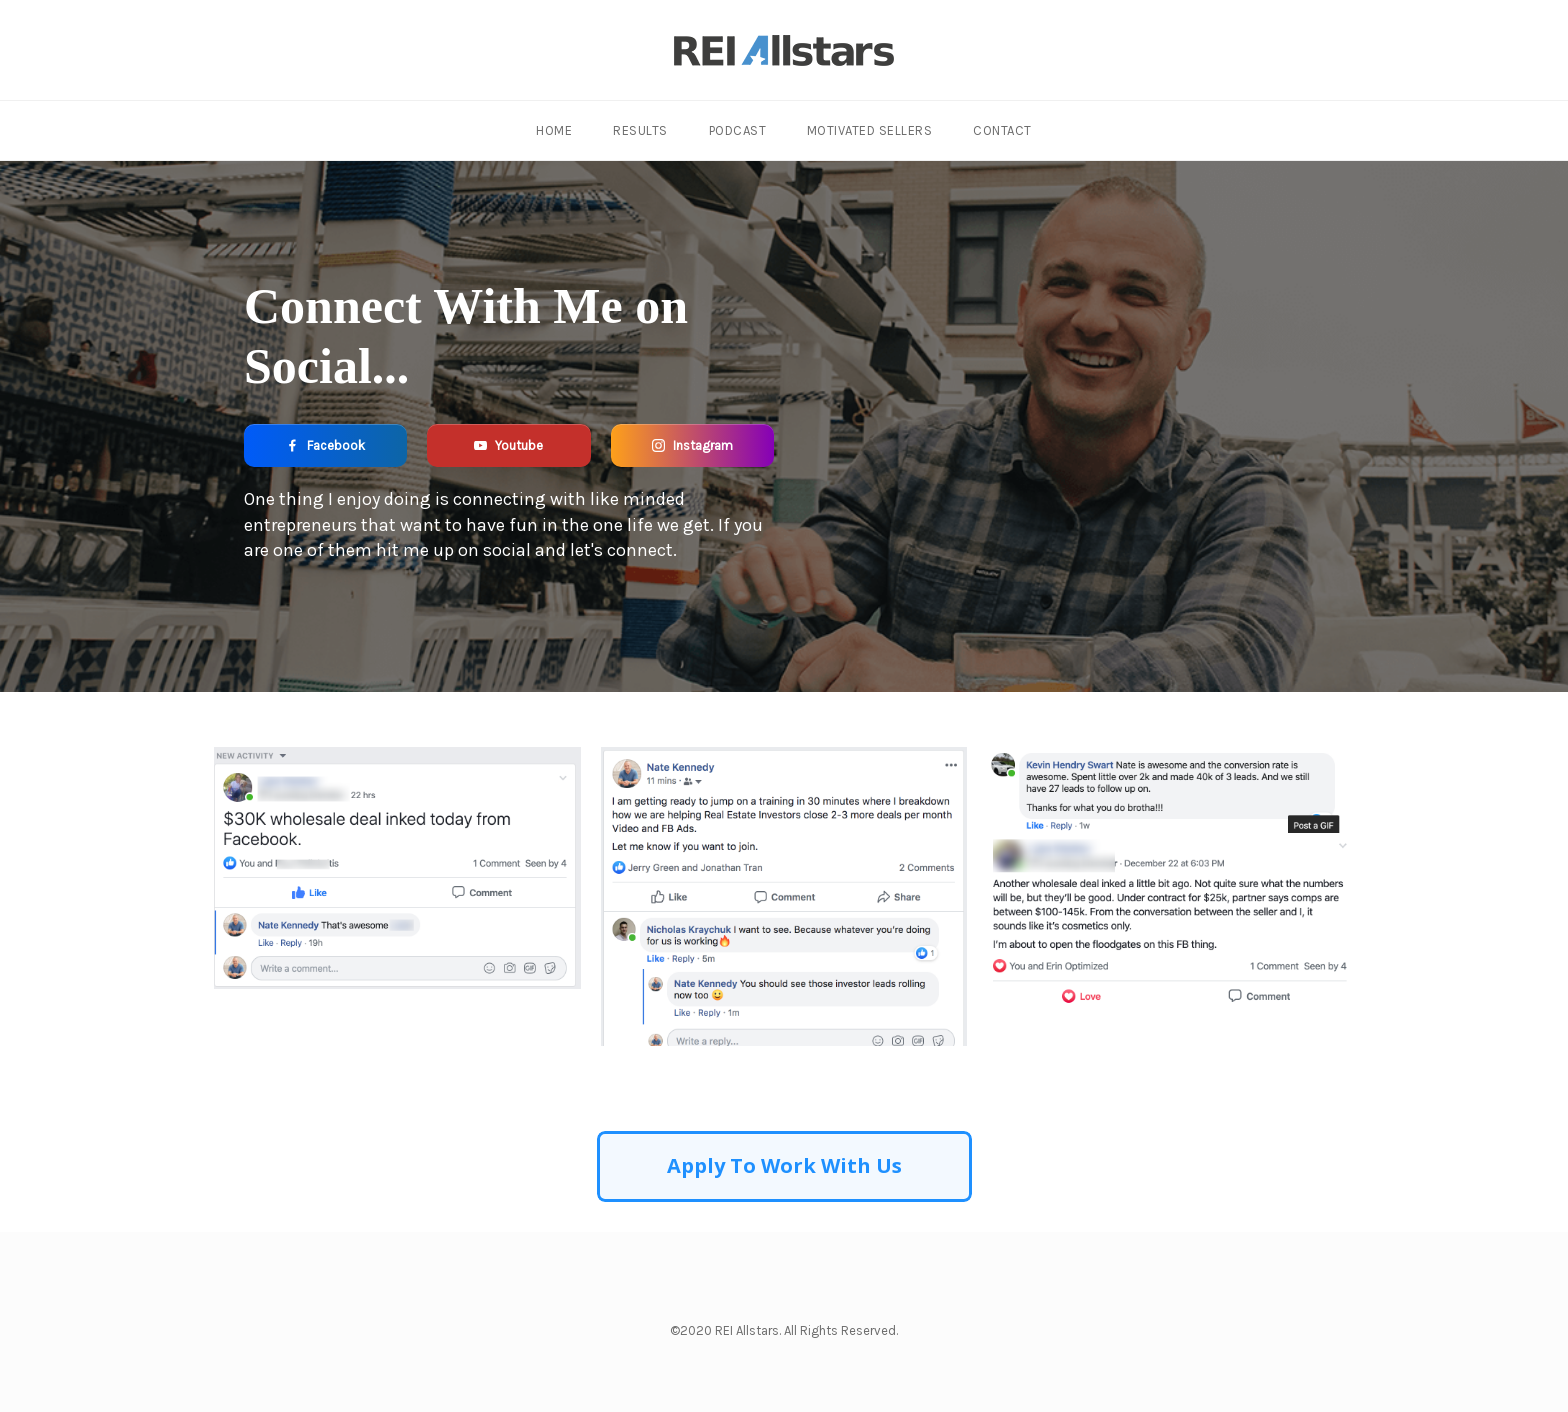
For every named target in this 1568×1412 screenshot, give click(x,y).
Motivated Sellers (869, 130)
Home (556, 130)
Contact (1001, 130)
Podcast (738, 130)
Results (641, 130)
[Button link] (325, 445)
